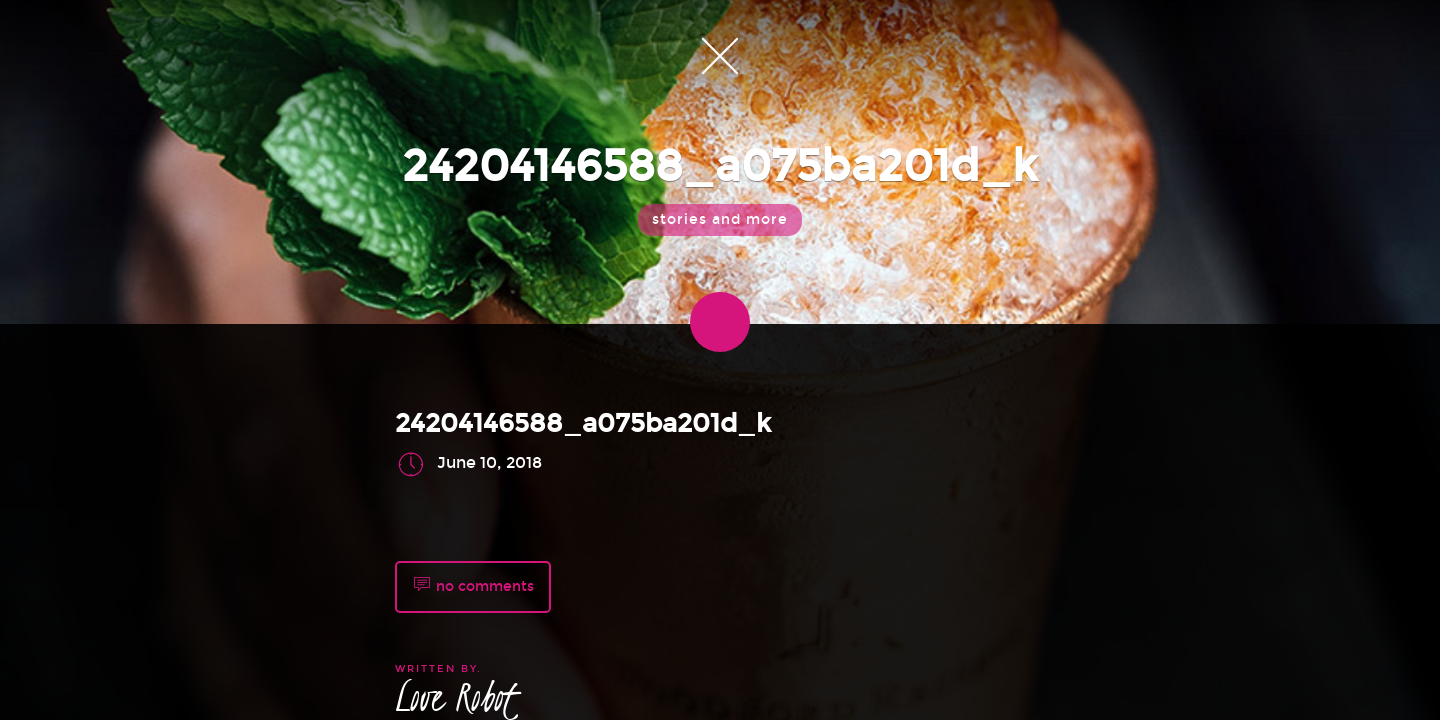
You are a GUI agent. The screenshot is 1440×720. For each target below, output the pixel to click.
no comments (473, 587)
